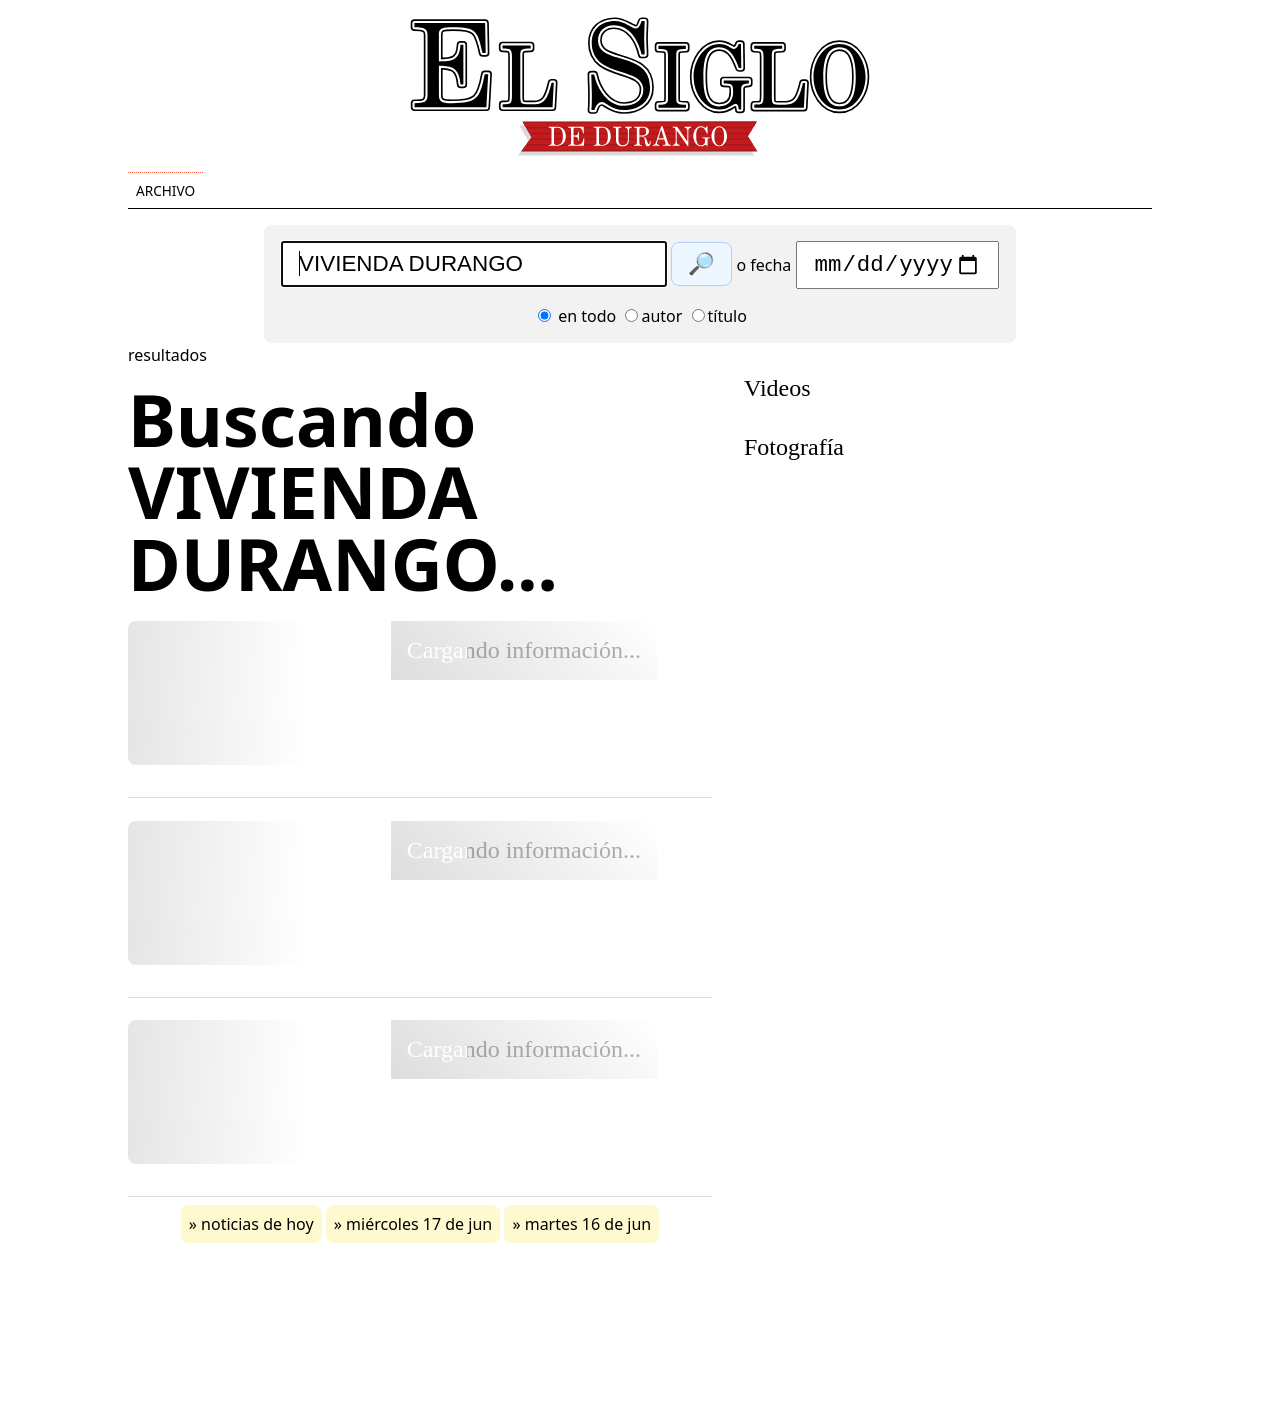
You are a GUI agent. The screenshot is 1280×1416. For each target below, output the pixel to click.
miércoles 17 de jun (419, 1229)
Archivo (165, 190)
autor (653, 321)
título (719, 321)
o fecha (763, 270)
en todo (577, 321)
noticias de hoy (257, 1229)
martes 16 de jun (588, 1229)
